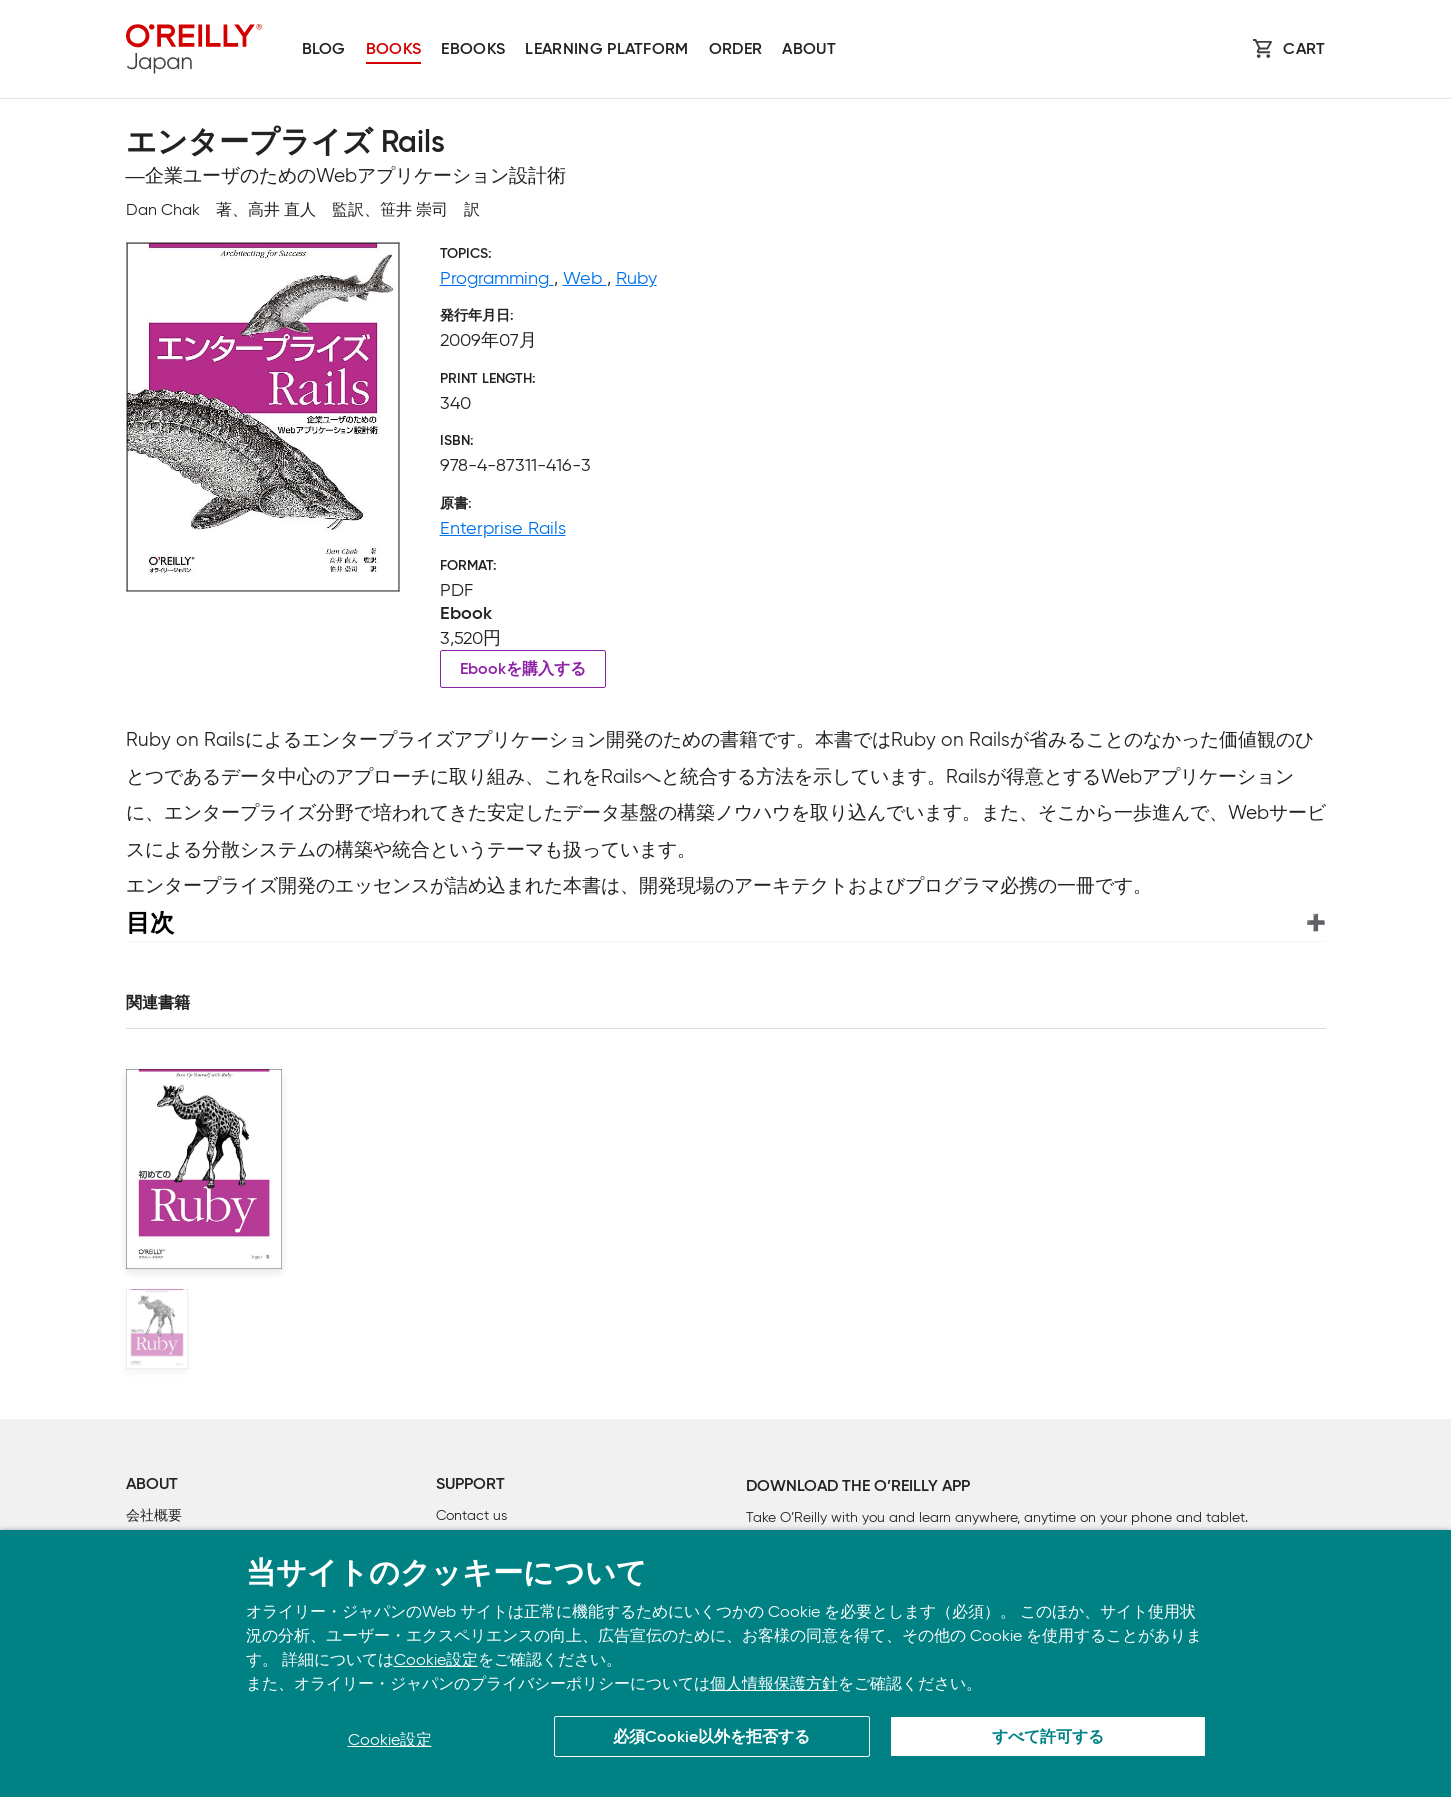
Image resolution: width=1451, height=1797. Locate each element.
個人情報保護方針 (774, 1683)
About (809, 50)
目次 (150, 922)
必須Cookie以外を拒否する (711, 1738)
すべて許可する (1048, 1738)
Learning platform (606, 50)
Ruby (636, 278)
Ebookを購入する (523, 670)
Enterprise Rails (503, 528)
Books (394, 50)
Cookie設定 (436, 1659)
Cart (1304, 50)
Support (470, 1485)
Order (736, 50)
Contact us (471, 1515)
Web (585, 278)
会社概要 (154, 1515)
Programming (497, 278)
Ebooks (473, 50)
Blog (324, 50)
